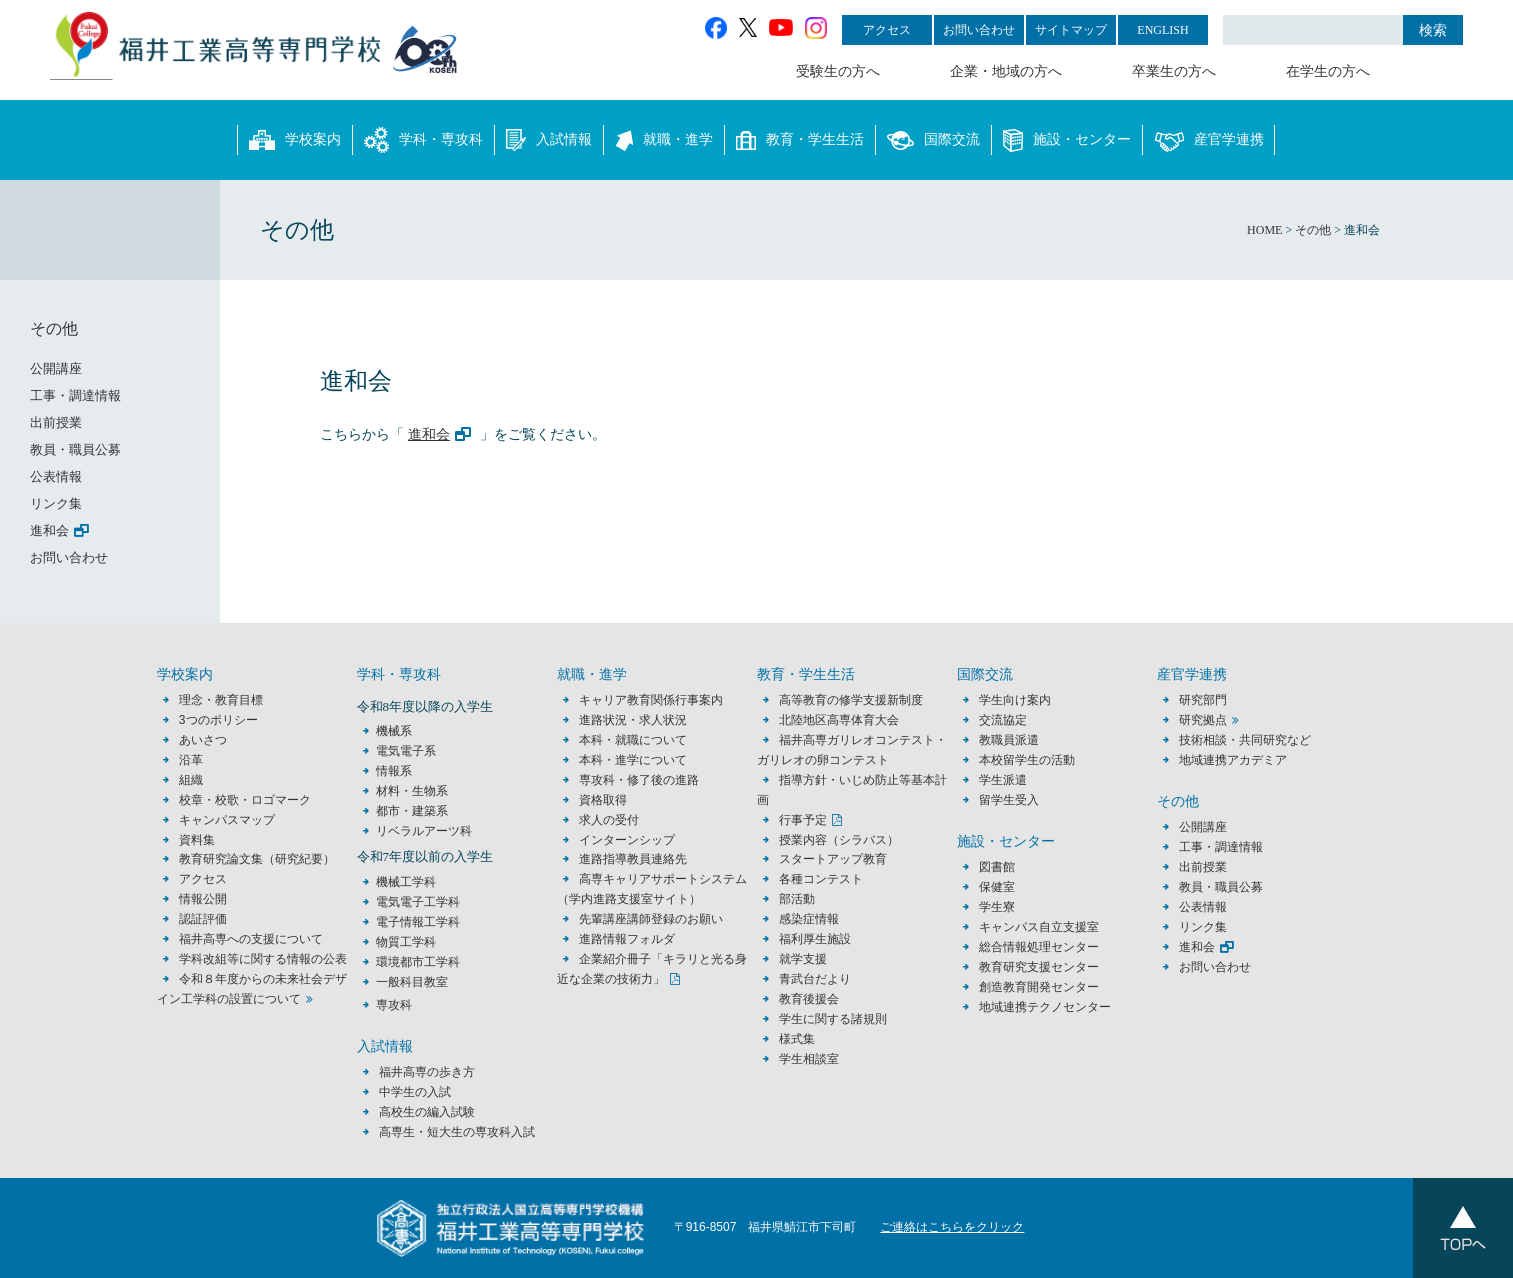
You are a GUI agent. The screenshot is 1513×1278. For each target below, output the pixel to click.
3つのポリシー (218, 720)
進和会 (429, 434)
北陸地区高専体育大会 (839, 720)
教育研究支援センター (1039, 967)
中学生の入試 (415, 1092)
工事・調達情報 (75, 395)
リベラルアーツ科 (424, 831)
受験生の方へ (838, 71)
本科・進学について (633, 760)
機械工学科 (406, 882)
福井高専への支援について (251, 939)
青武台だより (815, 979)
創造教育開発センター (1039, 987)
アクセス (887, 30)
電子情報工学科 (418, 922)
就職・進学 (664, 140)
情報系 (394, 771)
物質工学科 (406, 942)
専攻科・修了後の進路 (639, 780)
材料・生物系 (412, 791)
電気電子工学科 (418, 902)
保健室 (997, 887)
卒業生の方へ (1174, 71)
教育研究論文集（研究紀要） (257, 859)
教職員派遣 (1009, 740)
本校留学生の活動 (1027, 760)
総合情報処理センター (1039, 947)
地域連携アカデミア (1233, 760)
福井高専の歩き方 (427, 1072)
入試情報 (549, 140)
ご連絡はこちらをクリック (952, 1227)
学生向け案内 (1015, 700)
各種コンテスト (821, 879)
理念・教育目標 (221, 700)
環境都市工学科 (418, 962)
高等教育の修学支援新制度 (851, 700)
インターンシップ (627, 840)
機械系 (394, 731)
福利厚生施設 (815, 939)
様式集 (797, 1039)
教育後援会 (809, 999)
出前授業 (56, 422)
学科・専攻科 (423, 140)
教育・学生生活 (800, 140)
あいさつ (203, 740)
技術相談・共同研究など (1245, 740)
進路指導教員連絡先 (633, 859)
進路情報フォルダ (627, 939)
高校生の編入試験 (427, 1112)
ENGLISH (1162, 30)
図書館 (997, 867)
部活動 (797, 899)
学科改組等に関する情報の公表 (263, 959)
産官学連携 (1209, 140)
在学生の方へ (1328, 71)
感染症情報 (809, 919)
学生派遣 (1003, 780)
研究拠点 (1203, 720)
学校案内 (295, 140)
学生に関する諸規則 (833, 1019)
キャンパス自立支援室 (1039, 927)
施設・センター (1067, 140)
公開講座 (62, 368)
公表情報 (56, 476)
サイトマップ (1071, 30)
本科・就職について (633, 740)
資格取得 (603, 800)
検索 (1433, 30)
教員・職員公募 (75, 449)
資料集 (197, 840)
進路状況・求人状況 (633, 720)
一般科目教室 (412, 982)
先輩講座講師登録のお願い (651, 919)
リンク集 (56, 503)
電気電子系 (406, 751)
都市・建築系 (412, 811)
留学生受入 (1009, 800)
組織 (191, 780)
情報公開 (203, 899)
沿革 (191, 760)
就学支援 (803, 959)
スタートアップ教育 (833, 859)
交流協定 (1003, 720)
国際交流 (933, 140)
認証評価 (203, 919)
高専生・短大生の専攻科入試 (457, 1132)
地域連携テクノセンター (1045, 1007)
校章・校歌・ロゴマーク (245, 800)
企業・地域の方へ (1006, 71)
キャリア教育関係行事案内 (651, 700)
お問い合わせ (979, 30)
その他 (54, 328)
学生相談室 (809, 1059)
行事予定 (803, 820)
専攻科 (394, 1005)
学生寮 (997, 907)
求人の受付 (609, 820)
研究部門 (1203, 700)
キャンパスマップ (227, 820)
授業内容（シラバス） (839, 840)
